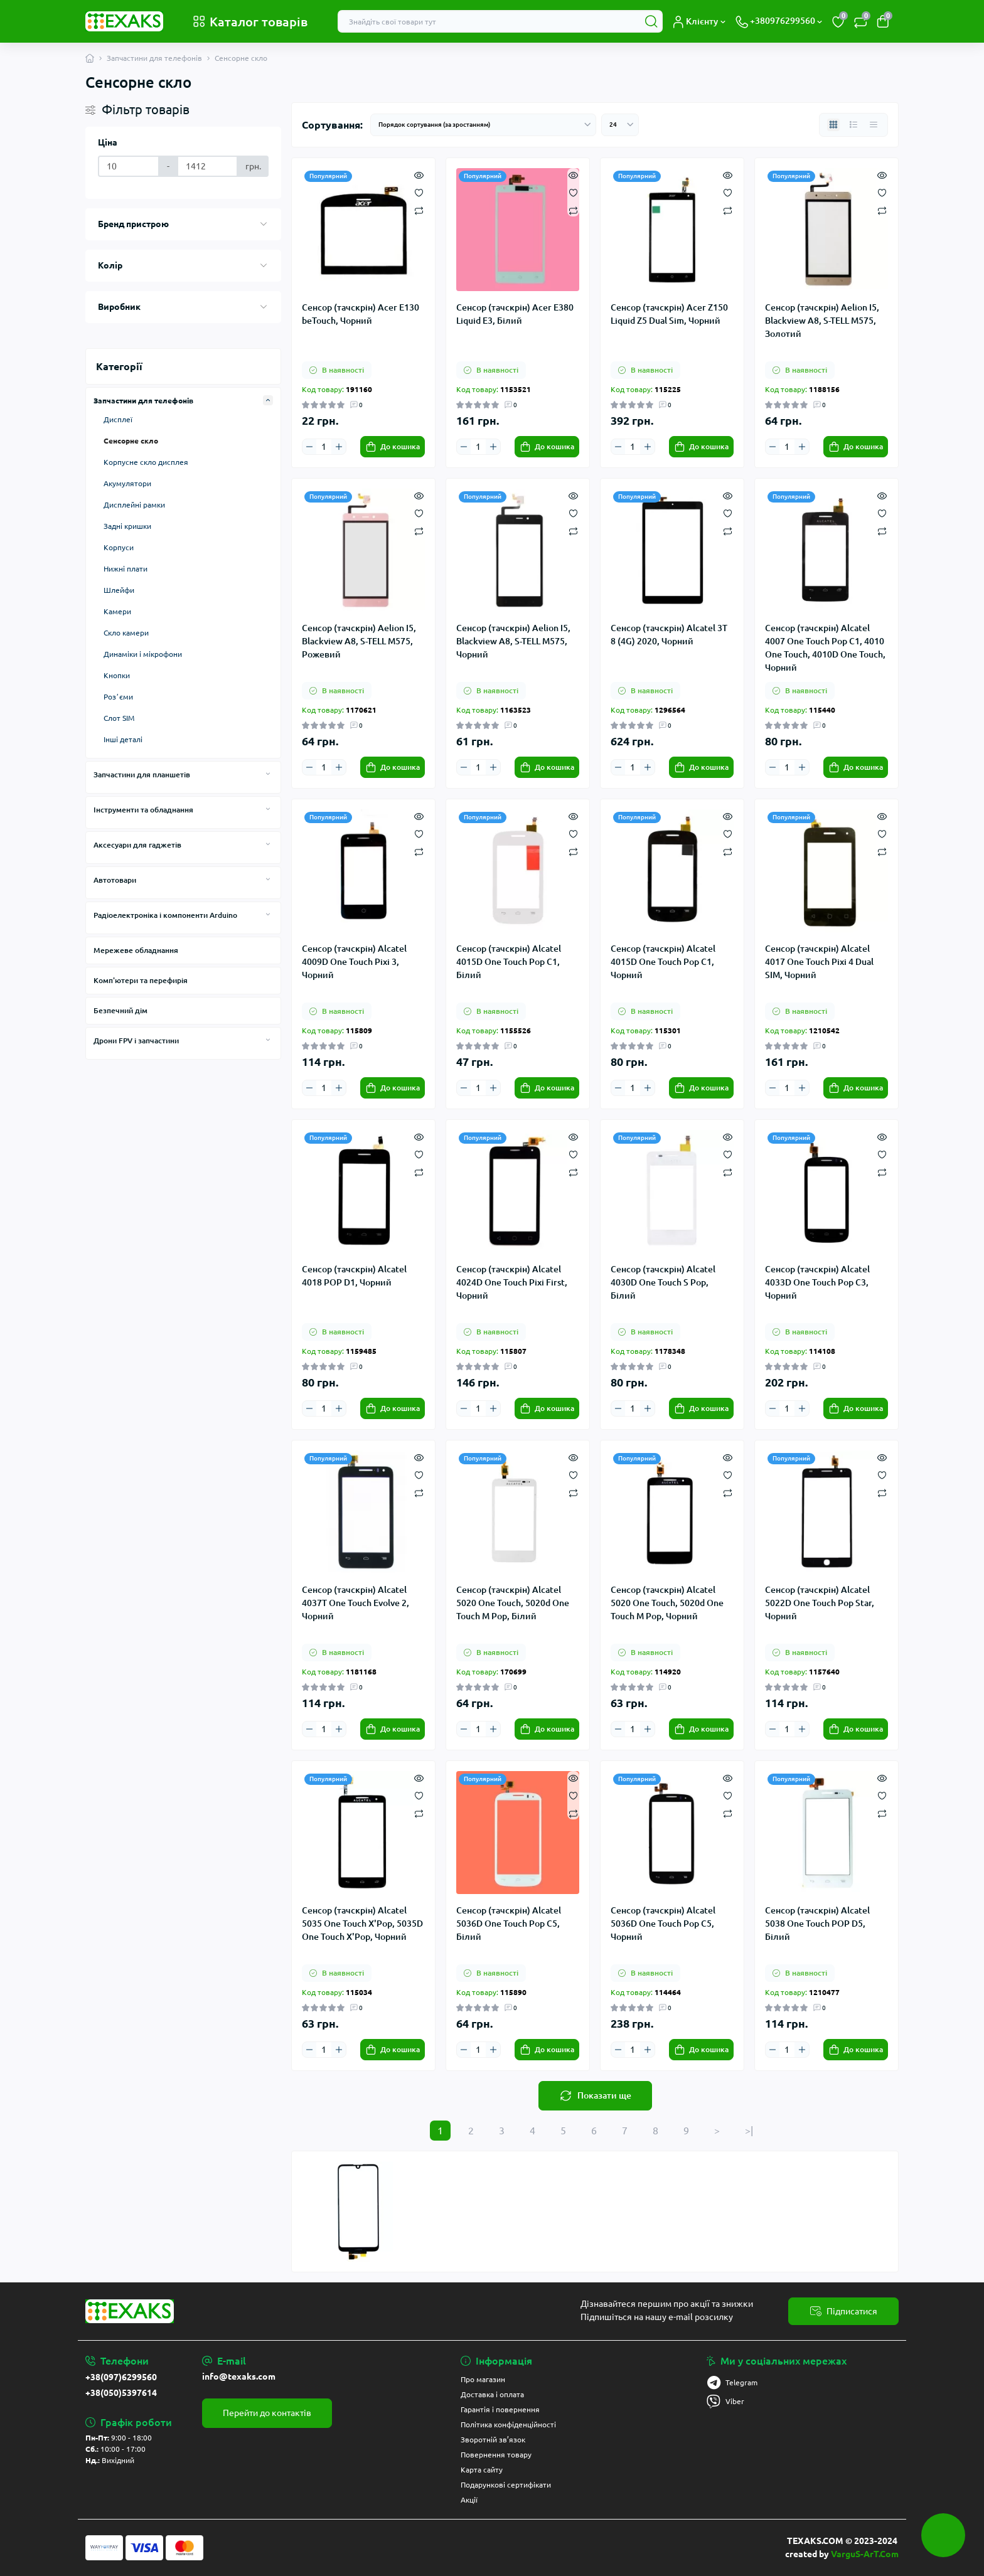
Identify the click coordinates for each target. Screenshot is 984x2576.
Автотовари (115, 880)
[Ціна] (128, 166)
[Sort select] (483, 125)
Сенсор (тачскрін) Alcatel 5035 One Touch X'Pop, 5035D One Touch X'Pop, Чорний (362, 1923)
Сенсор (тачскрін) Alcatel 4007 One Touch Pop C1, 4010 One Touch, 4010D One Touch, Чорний (825, 647)
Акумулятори (127, 483)
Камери (117, 611)
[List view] (853, 125)
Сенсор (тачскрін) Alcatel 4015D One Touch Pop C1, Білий (508, 962)
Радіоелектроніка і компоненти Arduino (165, 915)
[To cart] (392, 446)
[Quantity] (323, 446)
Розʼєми (118, 697)
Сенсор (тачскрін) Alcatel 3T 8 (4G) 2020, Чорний (669, 634)
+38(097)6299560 (121, 2377)
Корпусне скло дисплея (146, 462)
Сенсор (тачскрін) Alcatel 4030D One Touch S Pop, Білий (663, 1282)
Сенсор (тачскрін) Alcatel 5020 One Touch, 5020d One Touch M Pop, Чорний (667, 1603)
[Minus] (309, 446)
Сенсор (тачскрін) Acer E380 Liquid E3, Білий (515, 314)
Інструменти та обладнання (143, 810)
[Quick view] (419, 174)
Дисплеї (118, 419)
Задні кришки (127, 526)
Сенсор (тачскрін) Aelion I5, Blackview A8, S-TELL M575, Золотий (822, 320)
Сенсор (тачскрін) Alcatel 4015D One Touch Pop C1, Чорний (663, 962)
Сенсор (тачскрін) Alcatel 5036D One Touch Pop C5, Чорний (663, 1923)
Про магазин (483, 2379)
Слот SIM (119, 718)
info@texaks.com (238, 2376)
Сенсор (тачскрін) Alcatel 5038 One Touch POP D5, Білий (817, 1923)
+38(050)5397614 (121, 2393)
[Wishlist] (419, 192)
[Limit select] (620, 125)
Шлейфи (119, 590)
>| (749, 2130)
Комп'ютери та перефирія (141, 980)
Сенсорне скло (131, 441)
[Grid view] (833, 125)
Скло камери (126, 633)
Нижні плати (125, 569)
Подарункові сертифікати (506, 2485)
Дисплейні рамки (134, 505)
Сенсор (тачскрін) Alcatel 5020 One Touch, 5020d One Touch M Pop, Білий (512, 1603)
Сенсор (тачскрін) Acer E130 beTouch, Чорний (360, 314)
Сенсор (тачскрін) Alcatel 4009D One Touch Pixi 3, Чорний (354, 962)
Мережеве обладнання (136, 950)
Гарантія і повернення (500, 2409)
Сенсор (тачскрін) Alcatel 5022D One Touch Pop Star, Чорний (819, 1603)
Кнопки (117, 675)
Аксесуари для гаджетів (137, 845)
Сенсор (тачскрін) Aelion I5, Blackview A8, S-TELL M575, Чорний (513, 641)
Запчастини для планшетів (142, 774)
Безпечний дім (120, 1010)
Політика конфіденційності (508, 2424)
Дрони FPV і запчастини (136, 1040)
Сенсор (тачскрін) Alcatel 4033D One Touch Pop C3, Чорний (817, 1282)
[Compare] (419, 210)
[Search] (651, 21)
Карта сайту (482, 2470)
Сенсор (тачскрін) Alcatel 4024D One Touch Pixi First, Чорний (511, 1282)
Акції (469, 2500)
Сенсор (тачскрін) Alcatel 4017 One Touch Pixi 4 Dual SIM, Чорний (819, 962)
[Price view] (873, 125)
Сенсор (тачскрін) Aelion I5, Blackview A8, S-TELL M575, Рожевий (359, 641)
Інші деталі (123, 739)
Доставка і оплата (492, 2394)
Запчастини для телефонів (154, 58)
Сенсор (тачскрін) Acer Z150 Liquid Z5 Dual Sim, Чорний (669, 314)
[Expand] (268, 400)
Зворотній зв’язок (493, 2439)
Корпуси (119, 547)
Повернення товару (496, 2455)
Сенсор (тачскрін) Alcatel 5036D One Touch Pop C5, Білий (508, 1923)
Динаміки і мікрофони (143, 654)
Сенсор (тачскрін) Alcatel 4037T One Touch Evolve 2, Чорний (355, 1603)
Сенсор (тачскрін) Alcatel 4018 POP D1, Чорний (354, 1275)
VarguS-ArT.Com (865, 2554)
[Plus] (338, 446)
